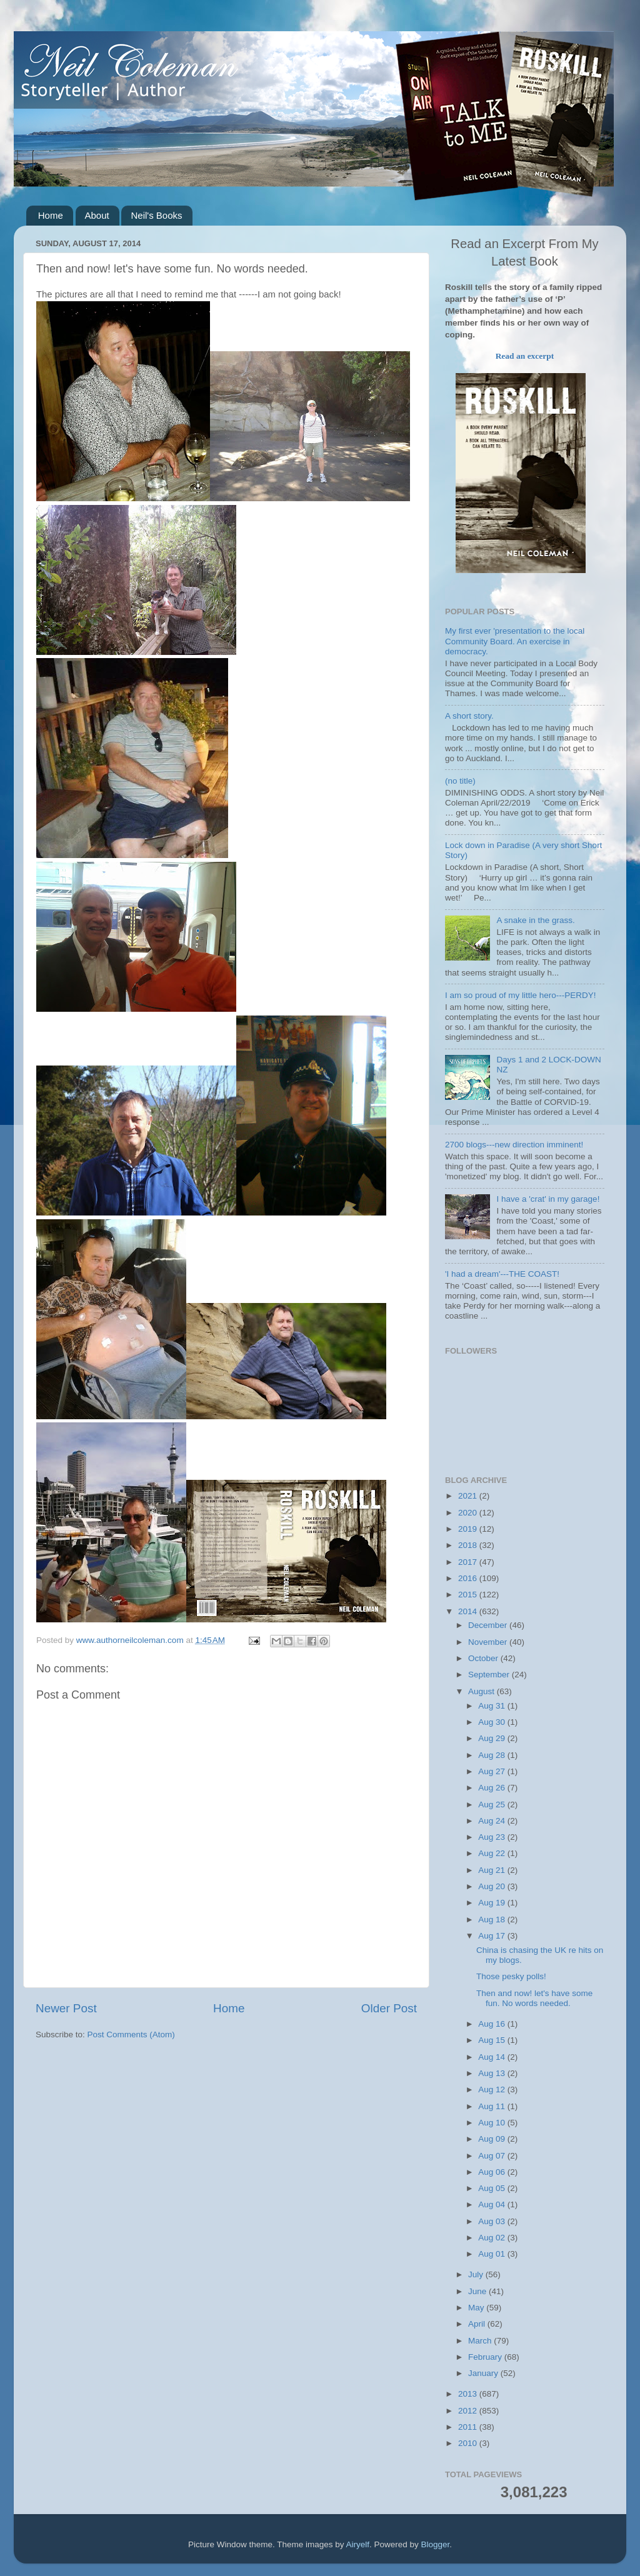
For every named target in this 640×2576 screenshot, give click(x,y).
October (484, 1658)
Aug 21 (493, 1870)
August (482, 1691)
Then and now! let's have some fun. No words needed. (534, 1998)
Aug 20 (493, 1886)
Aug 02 (493, 2237)
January (484, 2373)
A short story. (469, 716)
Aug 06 (493, 2172)
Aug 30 (493, 1722)
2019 (468, 1529)
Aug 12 (493, 2089)
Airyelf (358, 2544)
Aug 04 (493, 2204)
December (488, 1625)
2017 (468, 1562)
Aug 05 (493, 2188)
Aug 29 (493, 1738)
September (490, 1674)
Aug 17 (493, 1935)
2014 (468, 1611)
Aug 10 (493, 2122)
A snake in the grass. (535, 920)
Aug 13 (493, 2073)
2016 (468, 1578)
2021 (468, 1495)
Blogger (435, 2544)
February (486, 2357)
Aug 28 (493, 1755)
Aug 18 (493, 1919)
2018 (468, 1545)
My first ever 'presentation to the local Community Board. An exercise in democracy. (514, 641)
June (478, 2291)
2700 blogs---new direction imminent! (514, 1144)
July (477, 2274)
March (481, 2340)
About (97, 215)
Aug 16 (493, 2024)
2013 (468, 2394)
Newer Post (66, 2008)
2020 (468, 1512)
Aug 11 (493, 2106)
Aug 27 (493, 1771)
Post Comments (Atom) (131, 2034)
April (478, 2324)
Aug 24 (493, 1820)
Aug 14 (493, 2057)
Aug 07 (493, 2155)
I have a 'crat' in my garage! (547, 1199)
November (488, 1642)
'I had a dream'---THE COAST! (502, 1274)
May (477, 2307)
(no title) (460, 781)
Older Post (389, 2008)
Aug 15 (493, 2040)
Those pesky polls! (511, 1976)
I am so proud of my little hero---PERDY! (520, 995)
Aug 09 (493, 2139)
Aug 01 (493, 2254)
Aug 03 (493, 2221)
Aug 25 (493, 1804)
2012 (468, 2410)
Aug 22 (493, 1853)
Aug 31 (493, 1705)
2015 (468, 1594)
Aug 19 (493, 1902)
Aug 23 (493, 1837)
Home (50, 215)
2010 (468, 2443)
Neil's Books (156, 215)
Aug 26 (493, 1787)
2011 (468, 2427)
